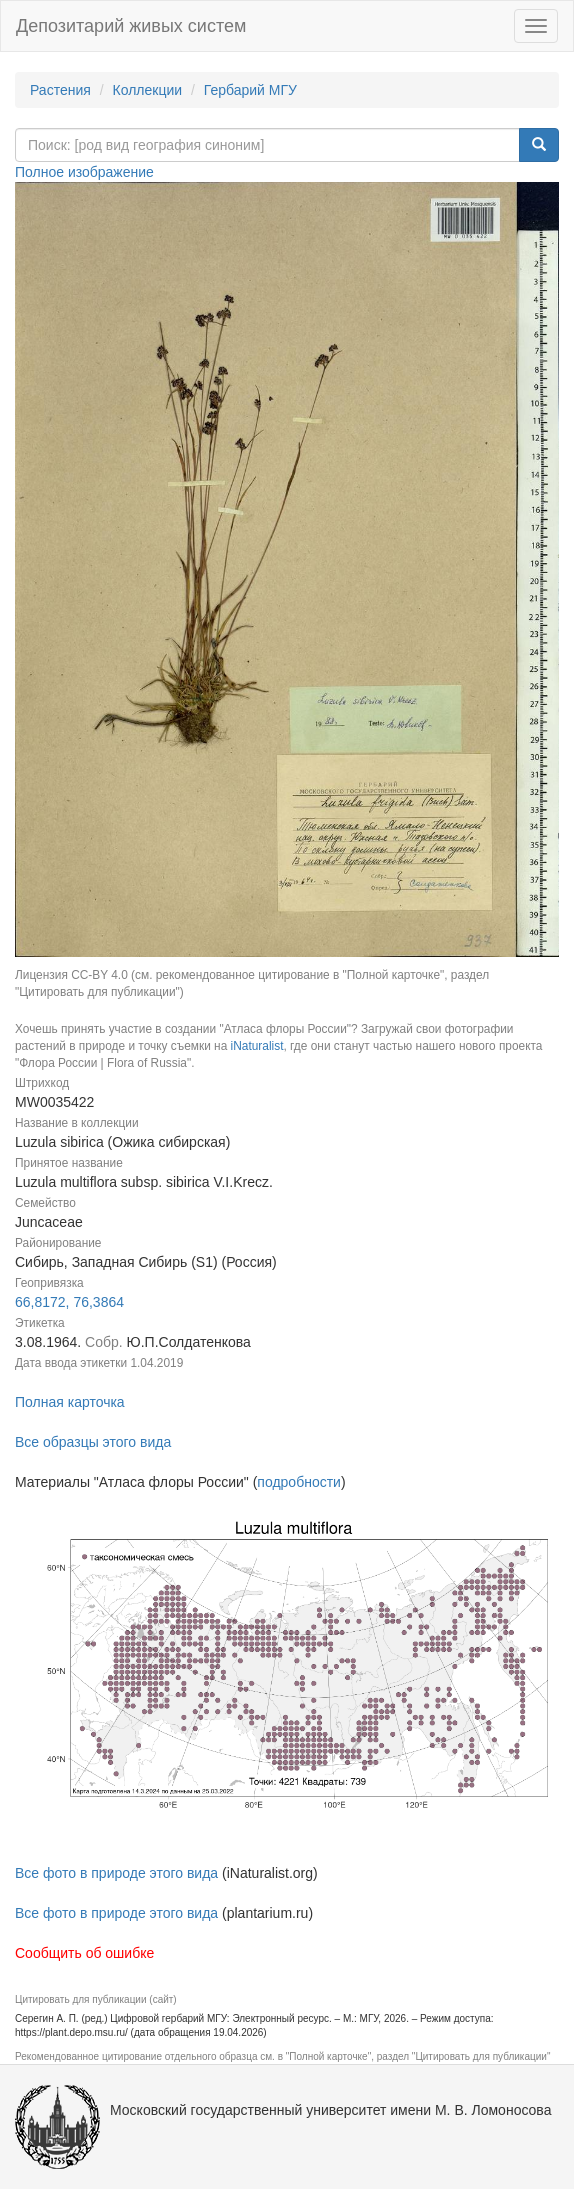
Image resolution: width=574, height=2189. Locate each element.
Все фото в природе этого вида (116, 1873)
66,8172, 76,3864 (69, 1302)
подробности (299, 1482)
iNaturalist (257, 1046)
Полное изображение (84, 172)
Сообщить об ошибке (84, 1953)
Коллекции (148, 90)
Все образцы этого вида (93, 1442)
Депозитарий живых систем (131, 26)
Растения (60, 90)
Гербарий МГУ (250, 90)
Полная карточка (70, 1402)
